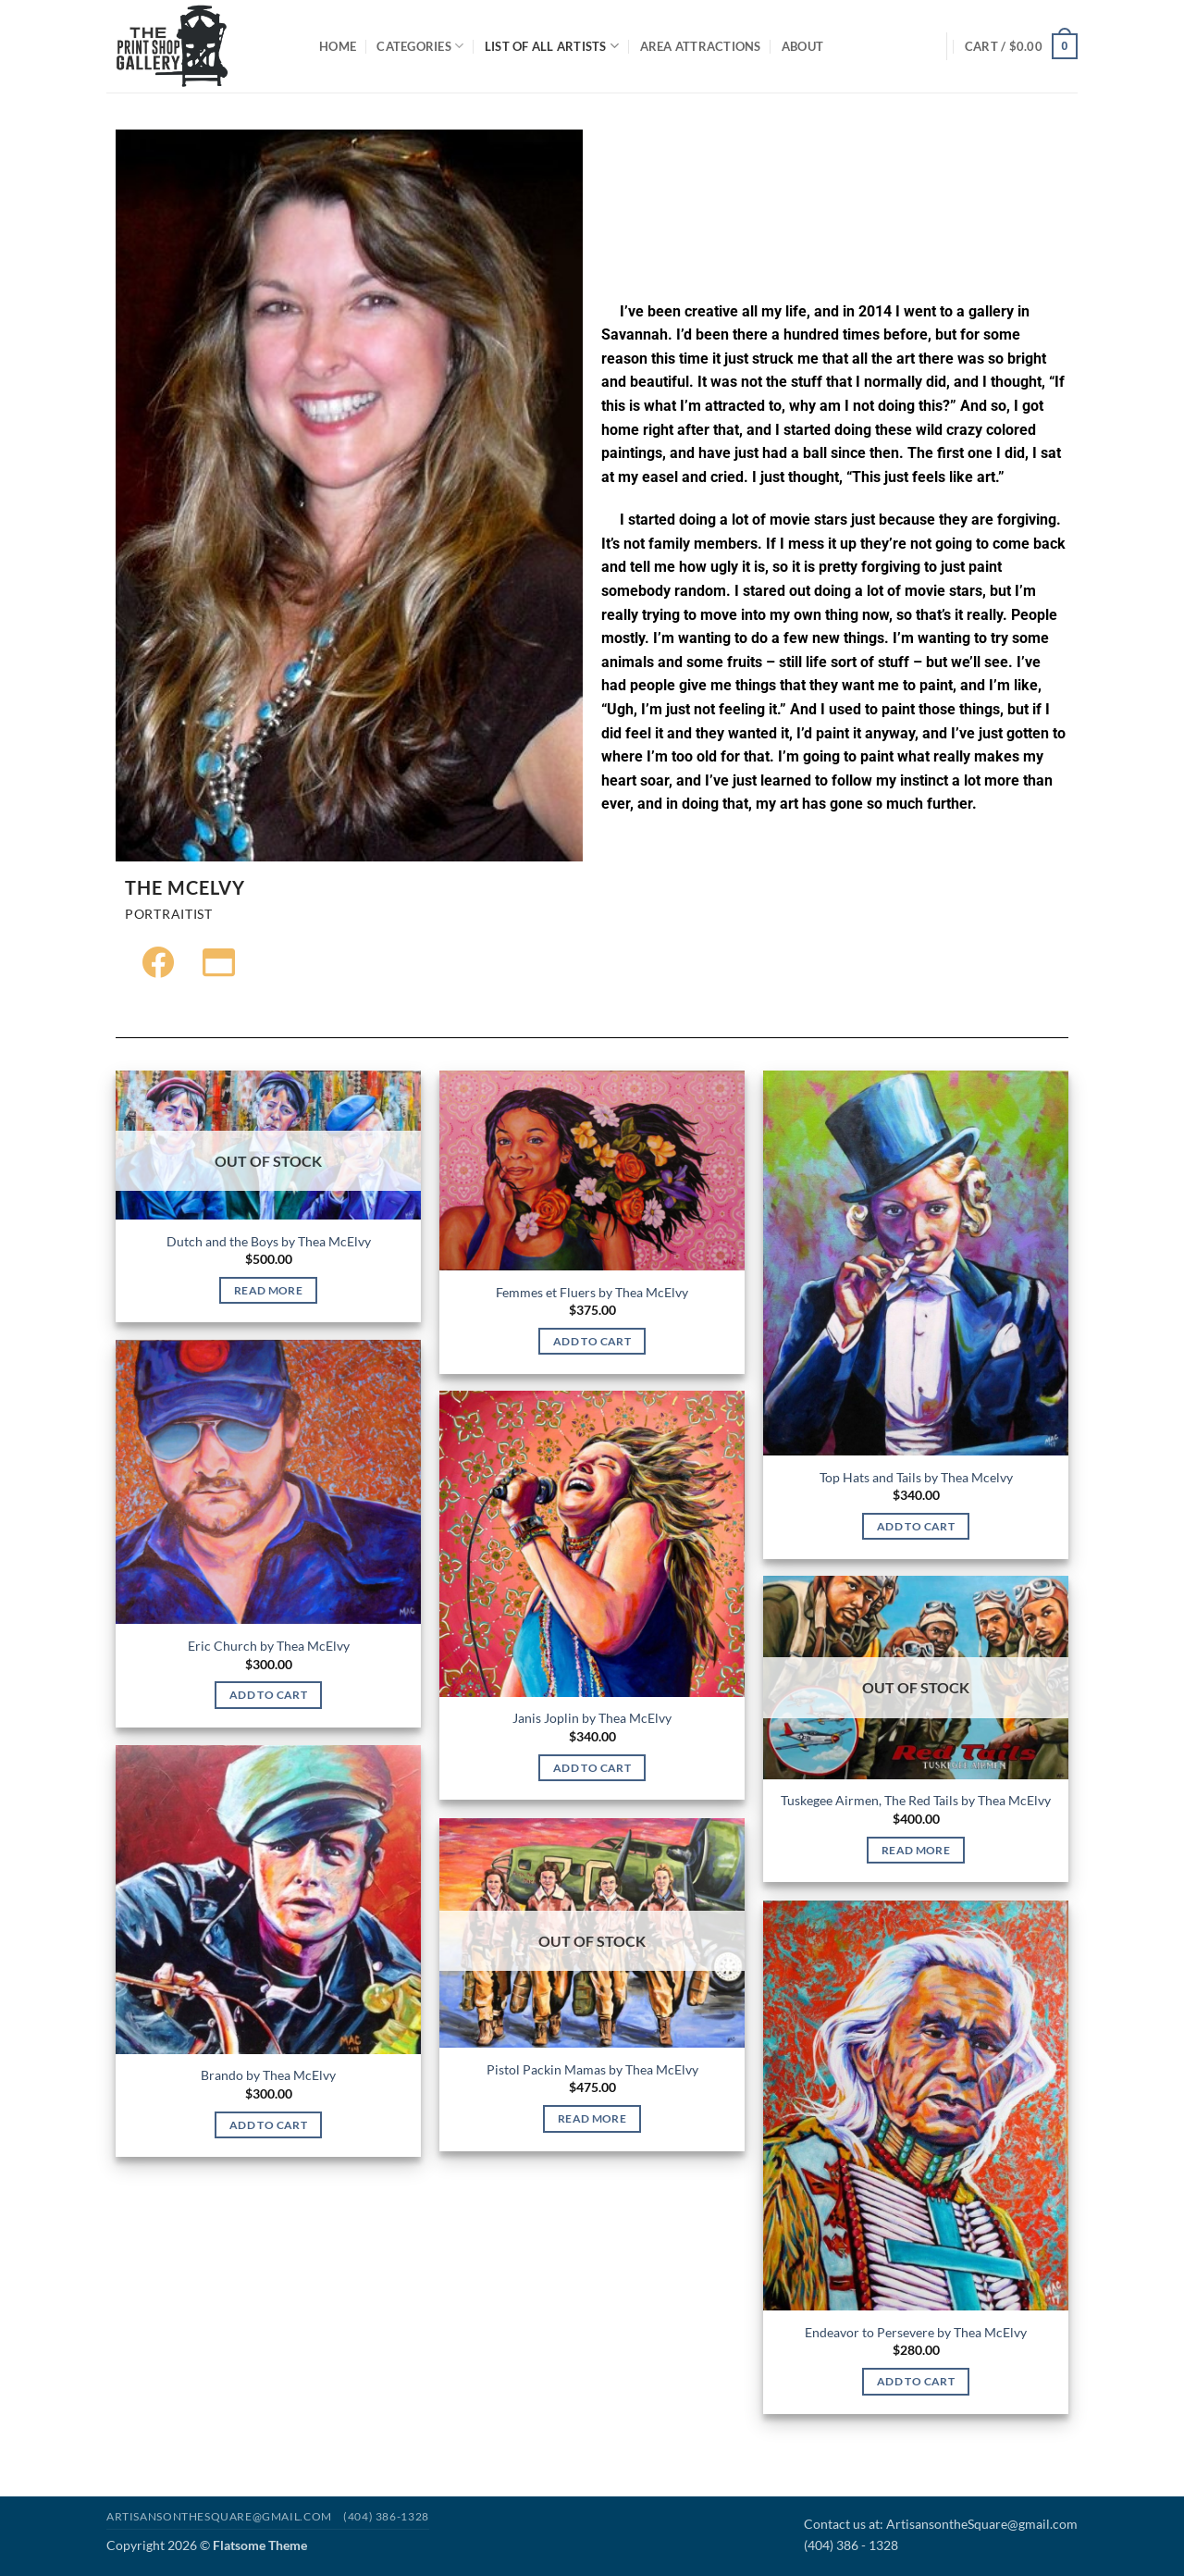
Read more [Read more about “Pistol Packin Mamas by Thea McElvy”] (592, 2118)
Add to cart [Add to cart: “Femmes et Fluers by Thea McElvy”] (592, 1341)
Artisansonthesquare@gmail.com (219, 2516)
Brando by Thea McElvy (268, 2075)
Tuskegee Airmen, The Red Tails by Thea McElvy (916, 1800)
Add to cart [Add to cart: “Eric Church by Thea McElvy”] (268, 1695)
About (802, 46)
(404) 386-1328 (386, 2516)
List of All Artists (552, 46)
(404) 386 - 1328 (851, 2545)
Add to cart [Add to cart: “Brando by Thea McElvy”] (268, 2125)
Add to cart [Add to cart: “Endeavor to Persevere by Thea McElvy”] (916, 2381)
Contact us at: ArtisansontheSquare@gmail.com (941, 2524)
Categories (419, 46)
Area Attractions (700, 46)
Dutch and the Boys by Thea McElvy (268, 1241)
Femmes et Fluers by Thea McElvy (592, 1292)
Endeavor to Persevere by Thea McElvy (916, 2332)
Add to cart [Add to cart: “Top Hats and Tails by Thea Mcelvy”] (916, 1526)
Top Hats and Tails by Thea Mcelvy (916, 1477)
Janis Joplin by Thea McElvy (592, 1718)
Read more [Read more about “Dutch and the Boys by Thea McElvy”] (268, 1290)
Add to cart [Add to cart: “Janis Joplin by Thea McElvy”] (592, 1768)
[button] (1021, 46)
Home (337, 46)
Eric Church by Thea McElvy (269, 1645)
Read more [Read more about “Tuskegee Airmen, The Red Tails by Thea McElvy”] (916, 1850)
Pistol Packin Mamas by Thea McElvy (592, 2069)
